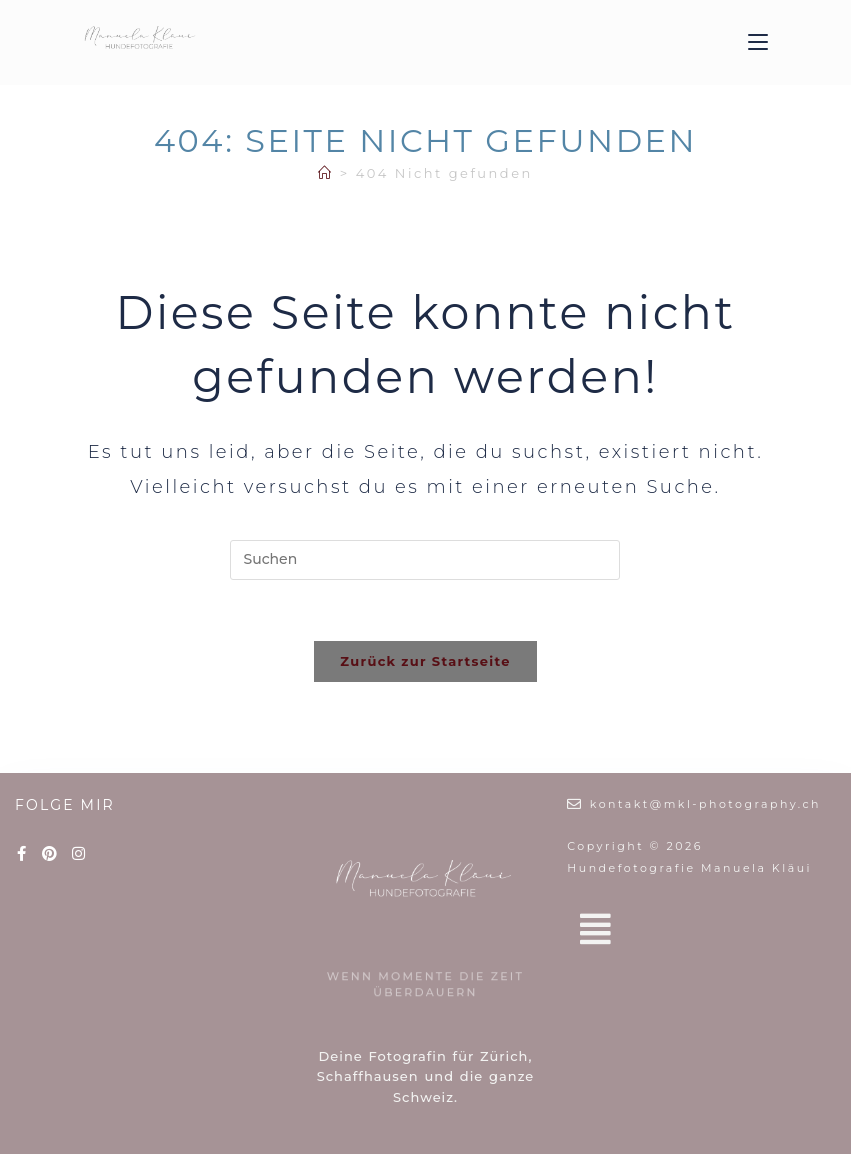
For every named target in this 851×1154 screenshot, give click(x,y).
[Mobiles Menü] (758, 42)
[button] (701, 929)
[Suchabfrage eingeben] (425, 560)
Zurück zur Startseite (425, 661)
